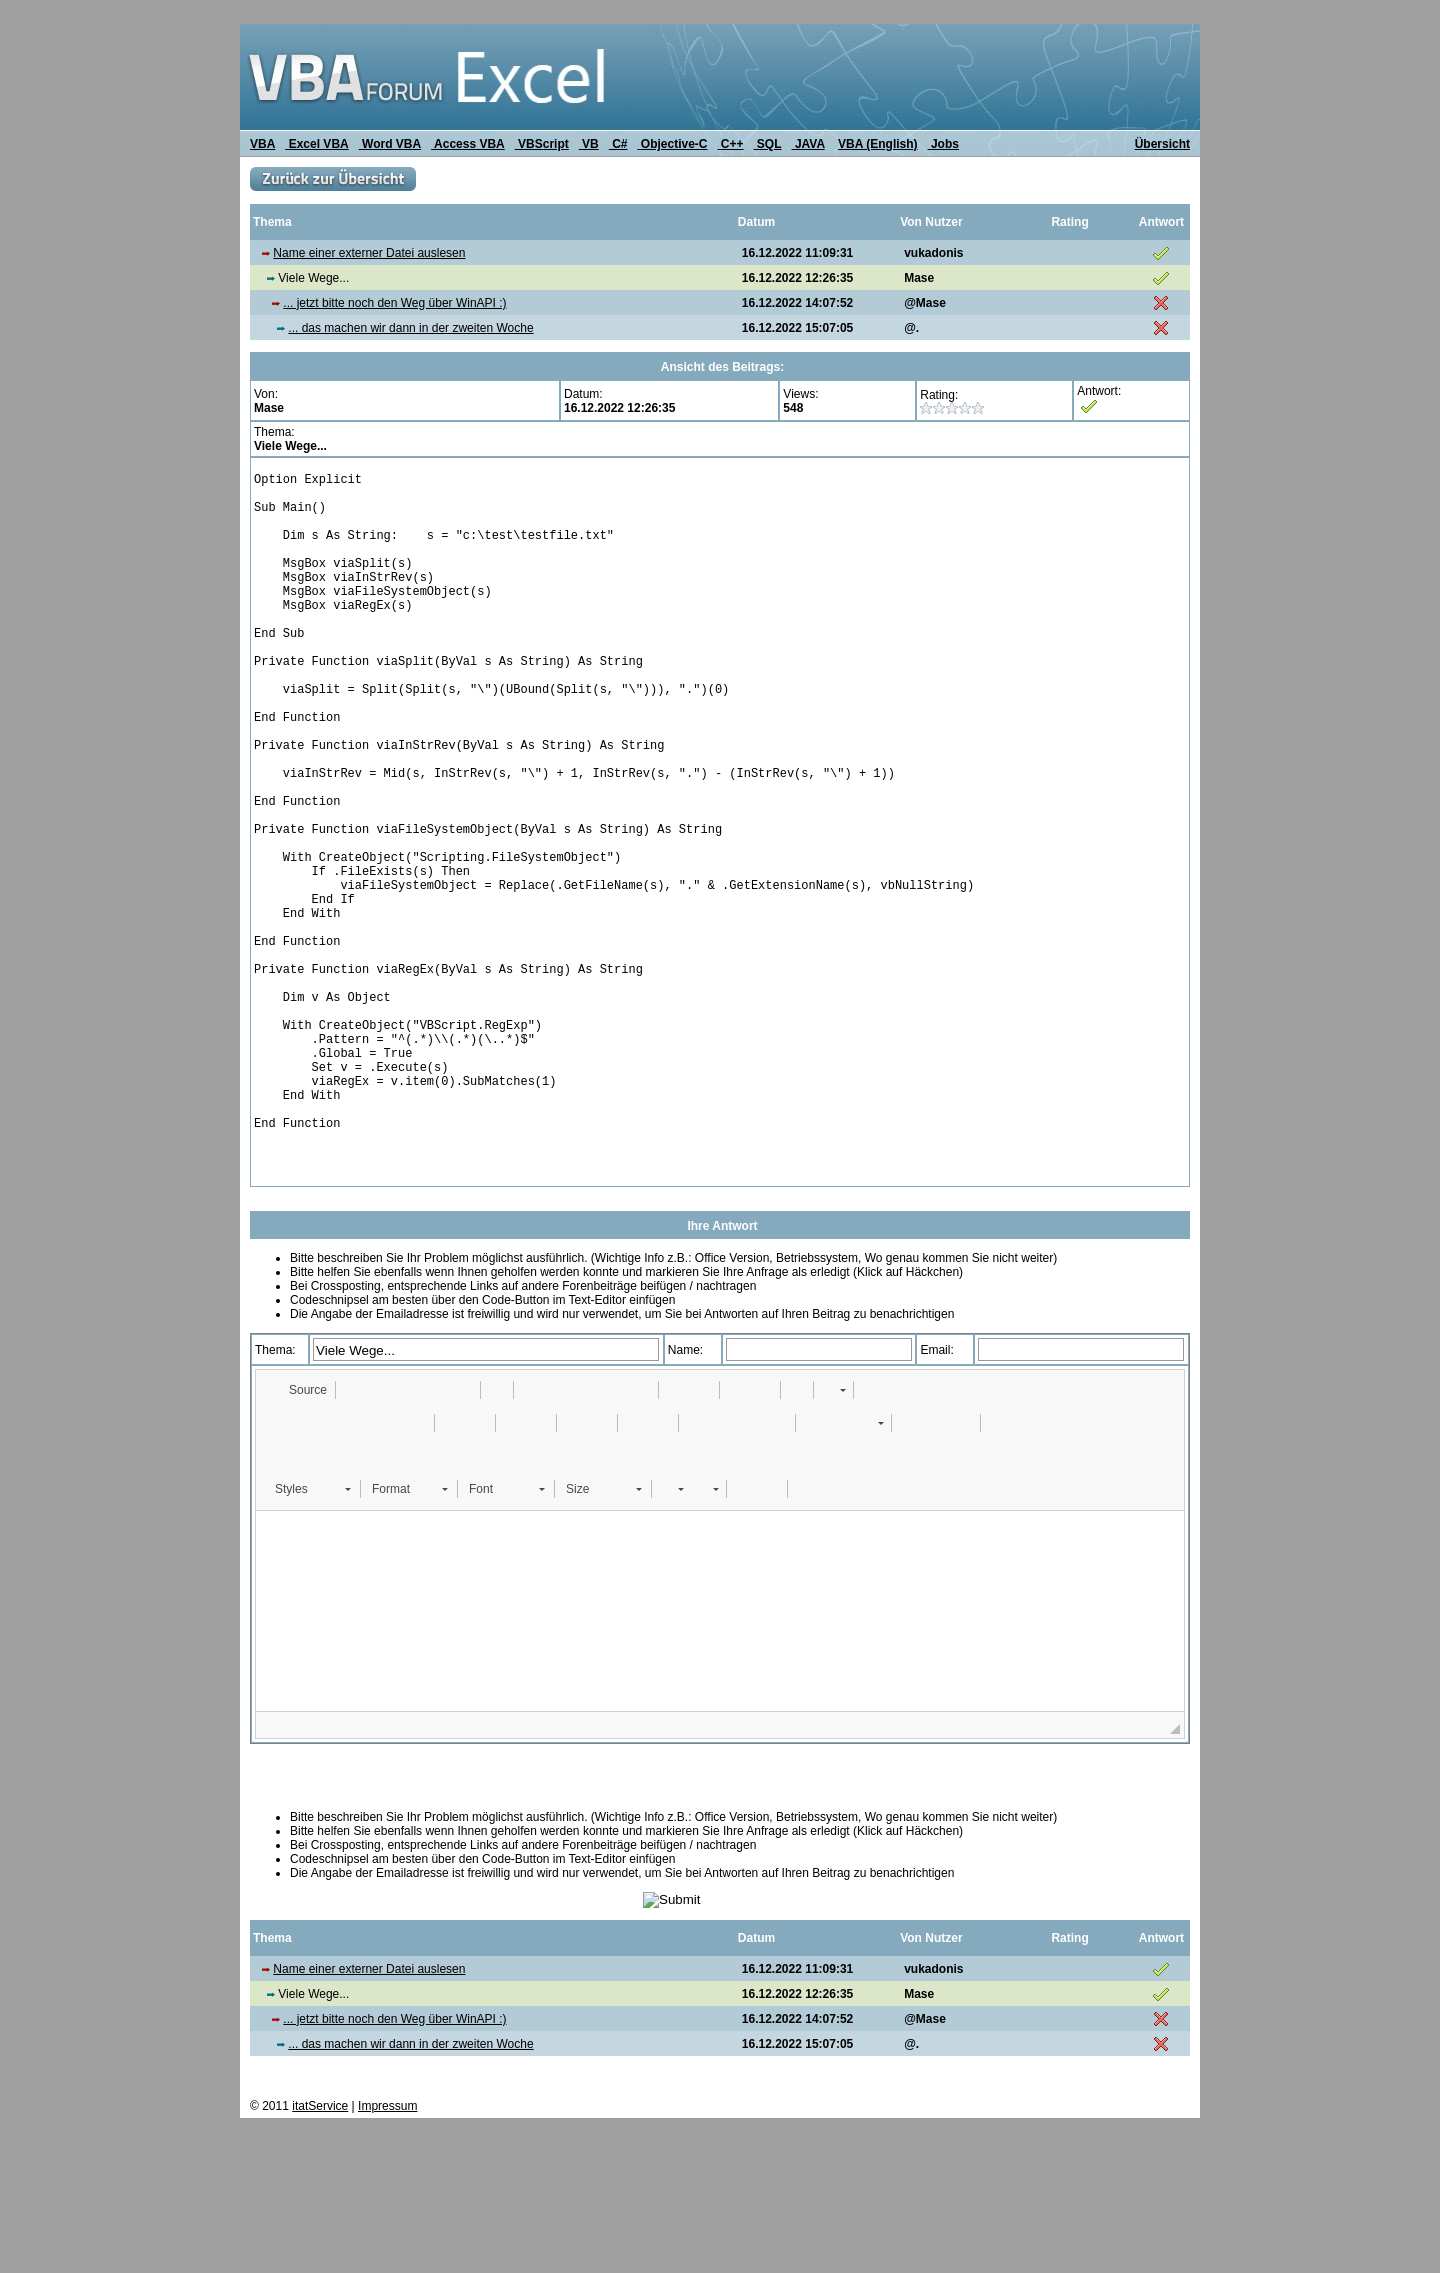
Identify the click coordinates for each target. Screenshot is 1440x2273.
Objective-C (672, 144)
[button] (298, 1534)
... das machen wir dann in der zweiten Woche (410, 328)
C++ (731, 144)
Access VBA (468, 144)
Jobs (943, 144)
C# (618, 144)
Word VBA (390, 144)
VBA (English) (878, 144)
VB (589, 144)
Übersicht (1162, 144)
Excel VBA (316, 144)
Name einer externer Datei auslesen (369, 253)
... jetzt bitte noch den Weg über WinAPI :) (394, 303)
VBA (262, 144)
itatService (320, 2250)
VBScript (542, 144)
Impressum (387, 2250)
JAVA (808, 144)
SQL (768, 144)
